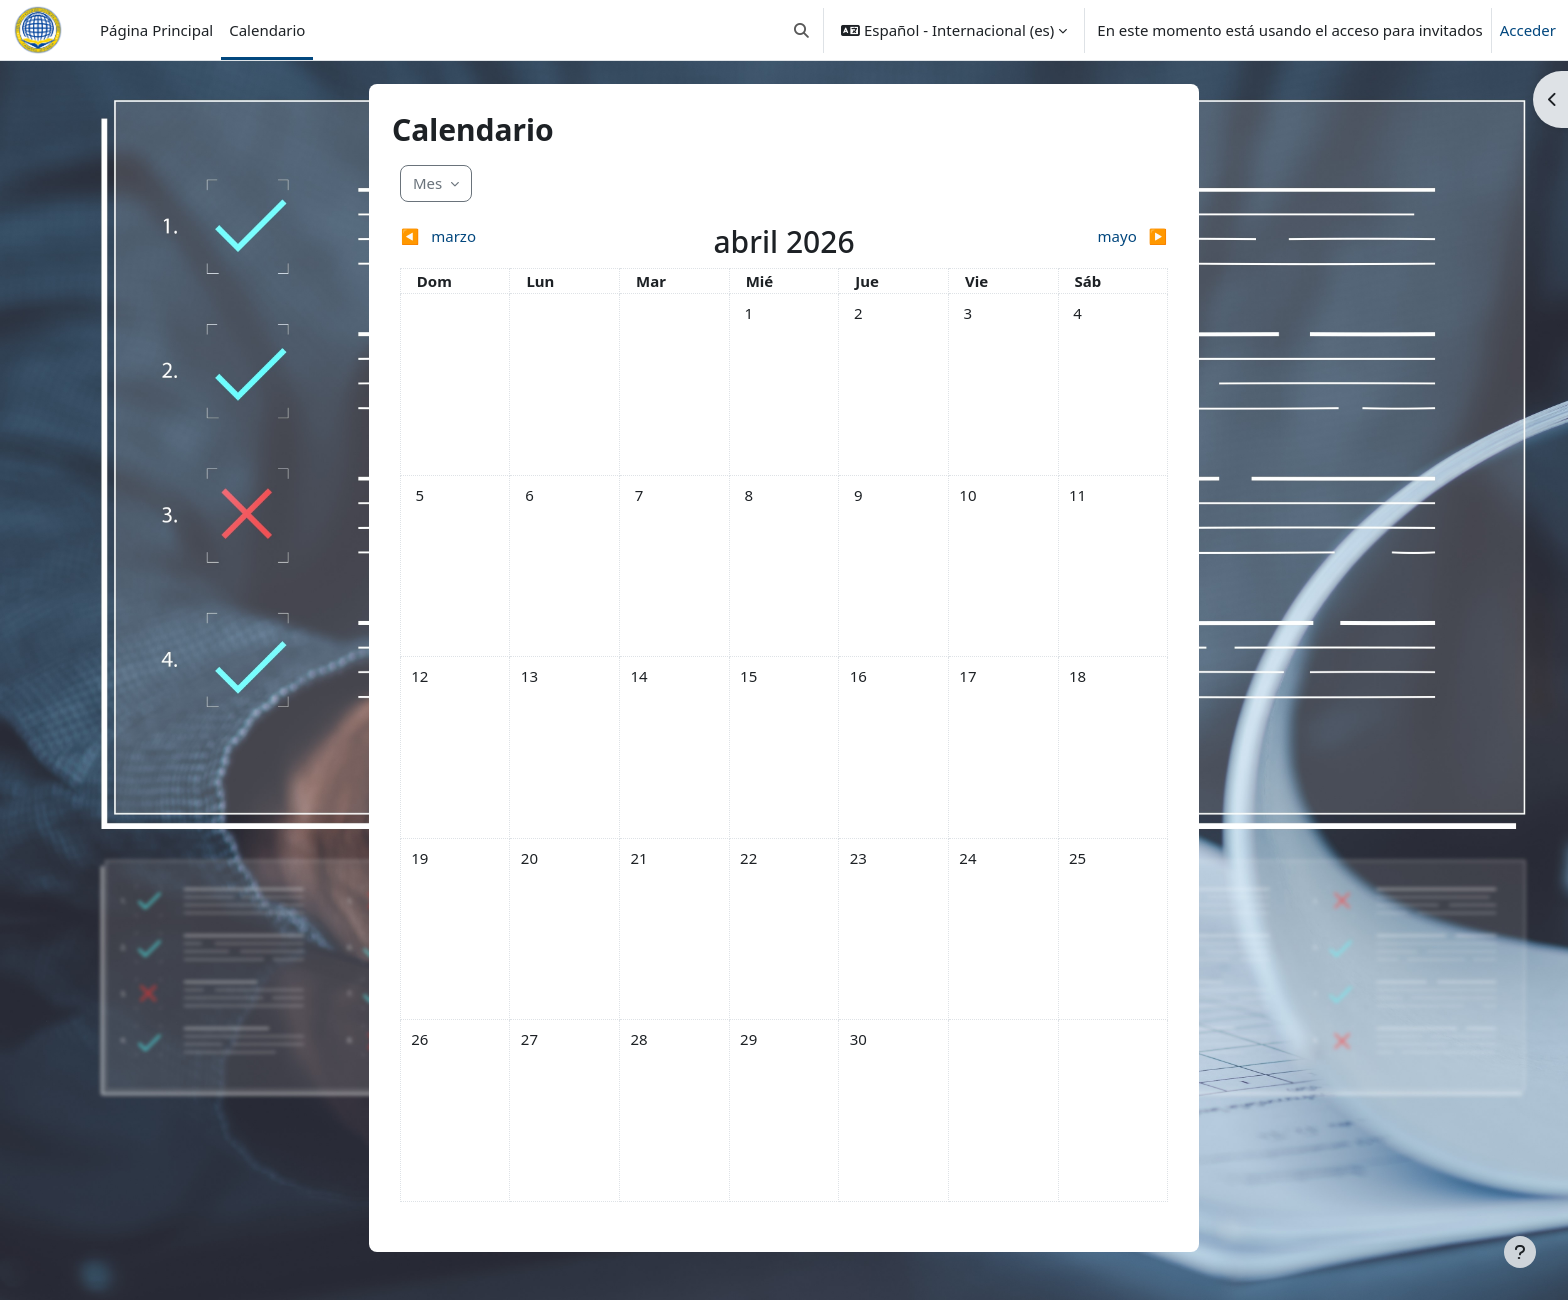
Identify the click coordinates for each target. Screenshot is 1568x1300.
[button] (801, 30)
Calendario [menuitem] (267, 30)
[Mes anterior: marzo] (496, 236)
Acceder (1528, 30)
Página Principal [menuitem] (156, 30)
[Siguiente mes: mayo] (1072, 236)
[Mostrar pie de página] (1520, 1252)
